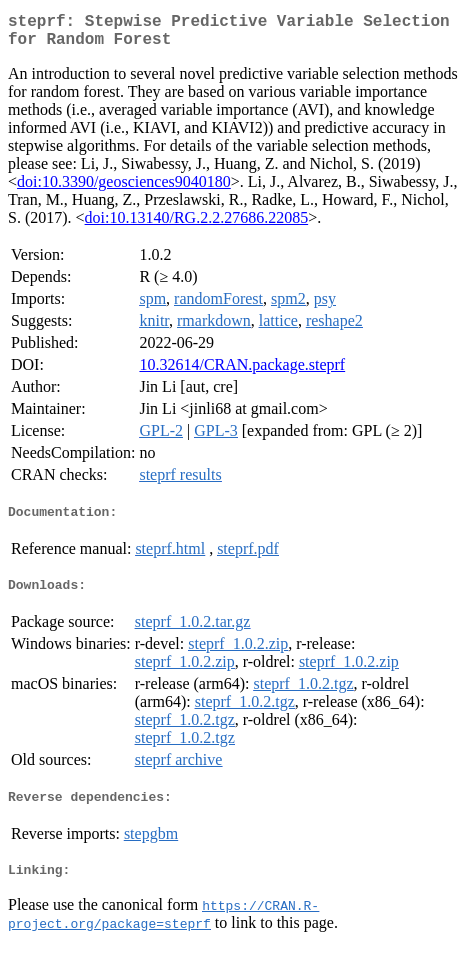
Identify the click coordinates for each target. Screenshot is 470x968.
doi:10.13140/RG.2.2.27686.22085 (197, 225)
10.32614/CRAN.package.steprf (242, 372)
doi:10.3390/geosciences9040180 (124, 189)
